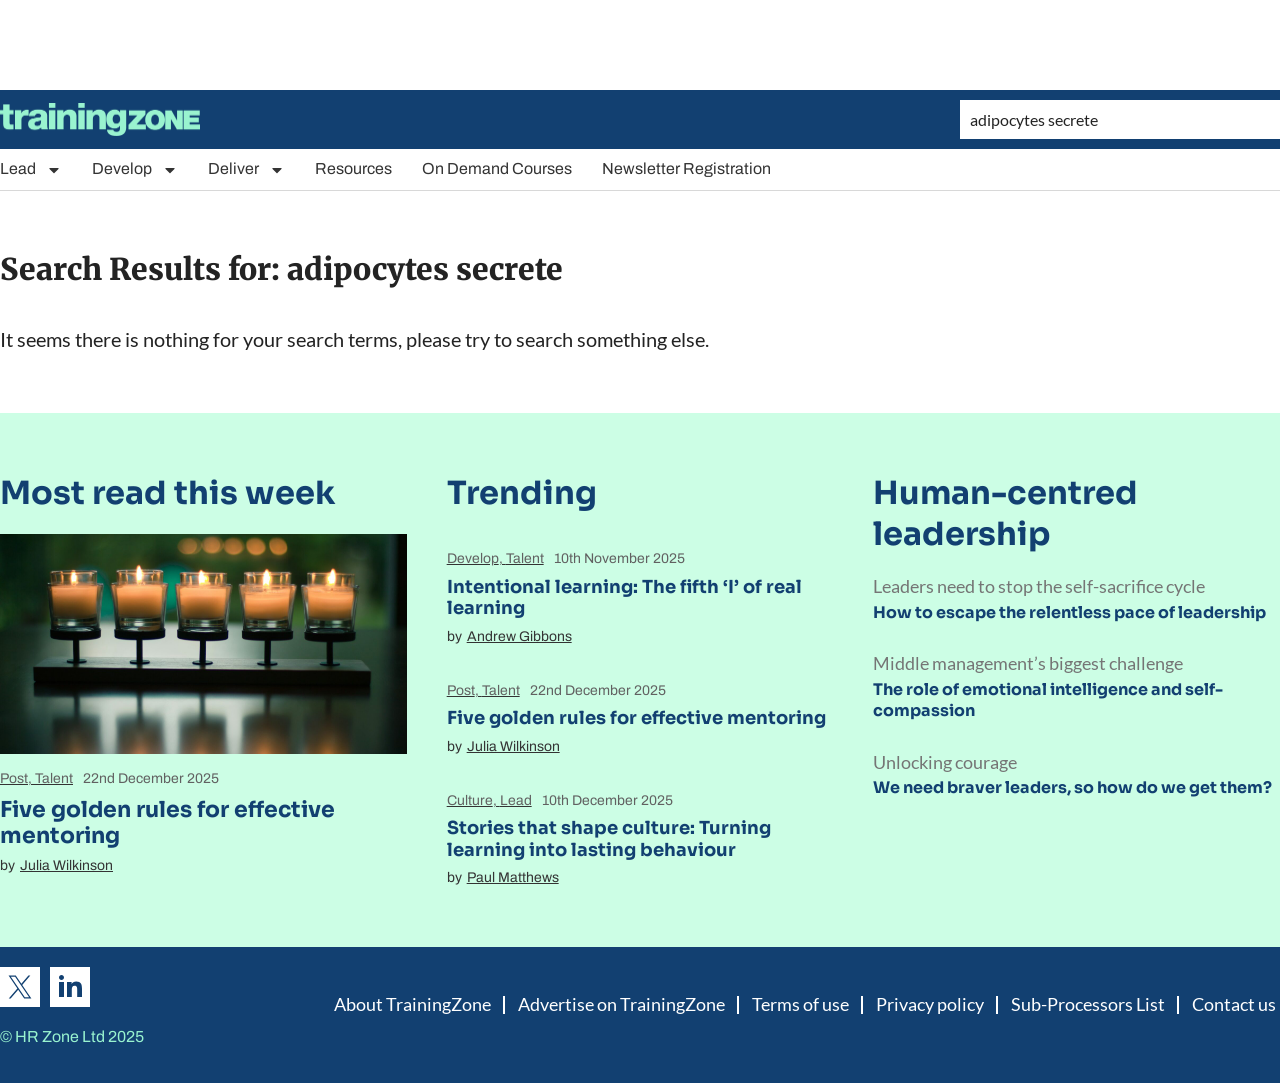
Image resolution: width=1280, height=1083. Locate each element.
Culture (470, 800)
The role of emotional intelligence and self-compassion (1048, 700)
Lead (31, 169)
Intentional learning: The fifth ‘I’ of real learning (624, 598)
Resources (353, 168)
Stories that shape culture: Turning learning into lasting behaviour (609, 839)
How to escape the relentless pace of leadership (1069, 612)
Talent (54, 778)
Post (14, 778)
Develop (135, 169)
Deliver (246, 169)
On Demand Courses (497, 168)
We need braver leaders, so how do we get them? (1072, 787)
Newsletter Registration (686, 168)
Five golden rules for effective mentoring (167, 822)
